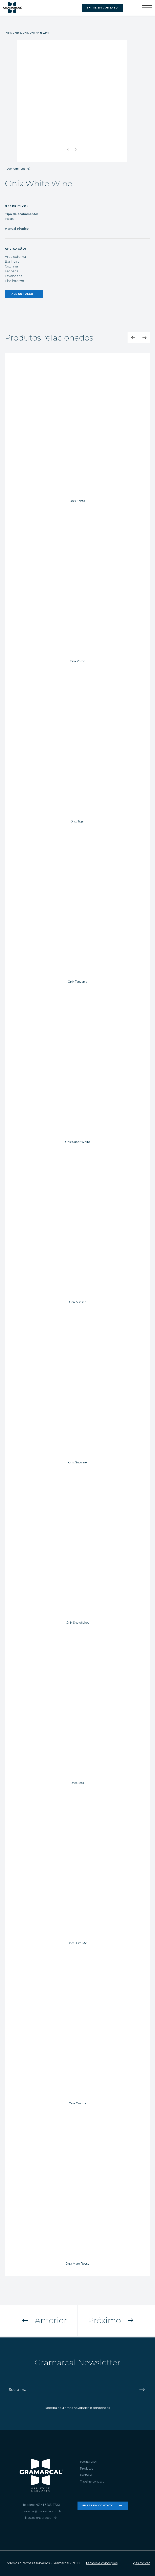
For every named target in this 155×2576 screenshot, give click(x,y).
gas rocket (141, 2563)
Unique (17, 32)
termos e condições (101, 2563)
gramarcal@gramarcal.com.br (41, 2511)
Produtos (86, 2468)
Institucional (88, 2462)
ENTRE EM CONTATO (102, 7)
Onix (25, 32)
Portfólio (86, 2475)
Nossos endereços (41, 2518)
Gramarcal (12, 8)
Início (8, 32)
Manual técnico (17, 228)
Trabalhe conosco (92, 2481)
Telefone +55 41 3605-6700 (41, 2505)
